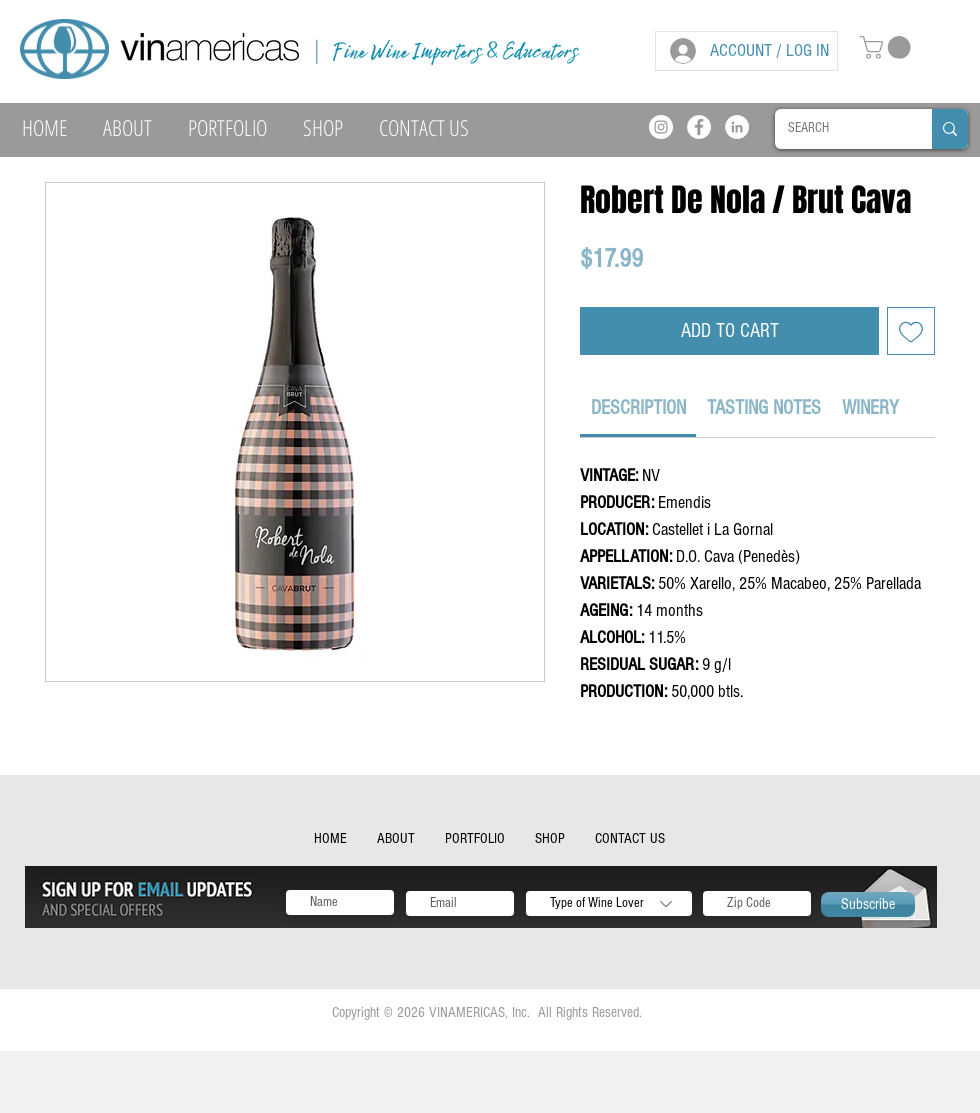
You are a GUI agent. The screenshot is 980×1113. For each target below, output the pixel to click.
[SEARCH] (839, 129)
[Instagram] (661, 127)
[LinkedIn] (737, 127)
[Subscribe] (868, 904)
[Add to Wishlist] (911, 331)
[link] (638, 408)
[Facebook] (699, 127)
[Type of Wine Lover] (609, 903)
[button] (888, 47)
